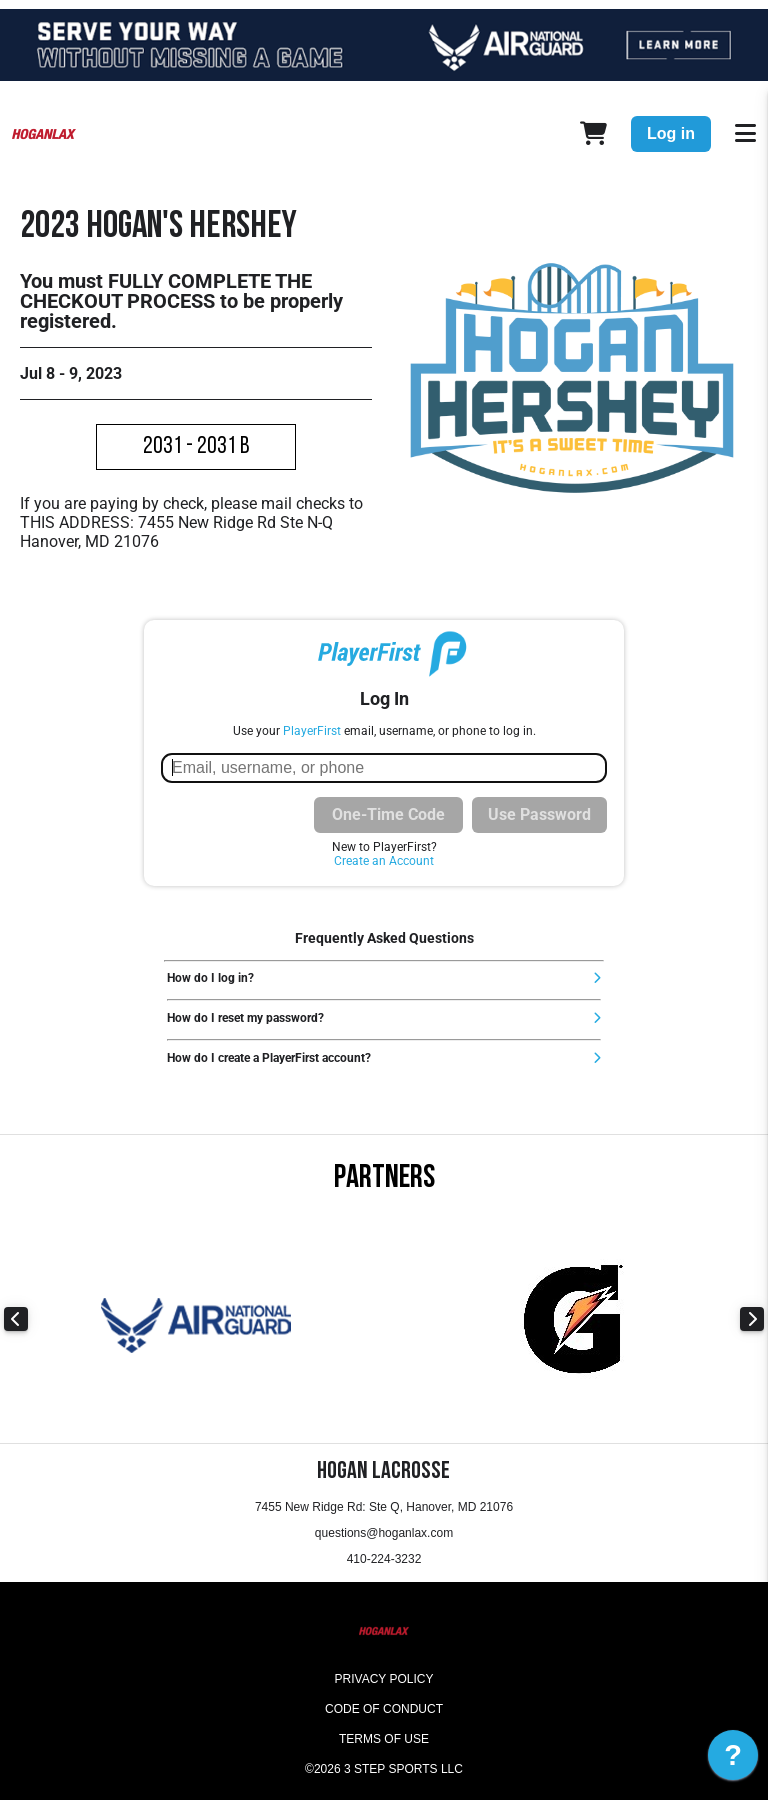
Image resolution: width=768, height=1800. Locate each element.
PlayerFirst (312, 731)
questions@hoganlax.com (384, 1533)
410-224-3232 (384, 1559)
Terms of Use (384, 1739)
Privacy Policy (384, 1679)
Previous (16, 1319)
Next (752, 1319)
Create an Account (384, 861)
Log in (671, 133)
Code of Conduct (384, 1709)
